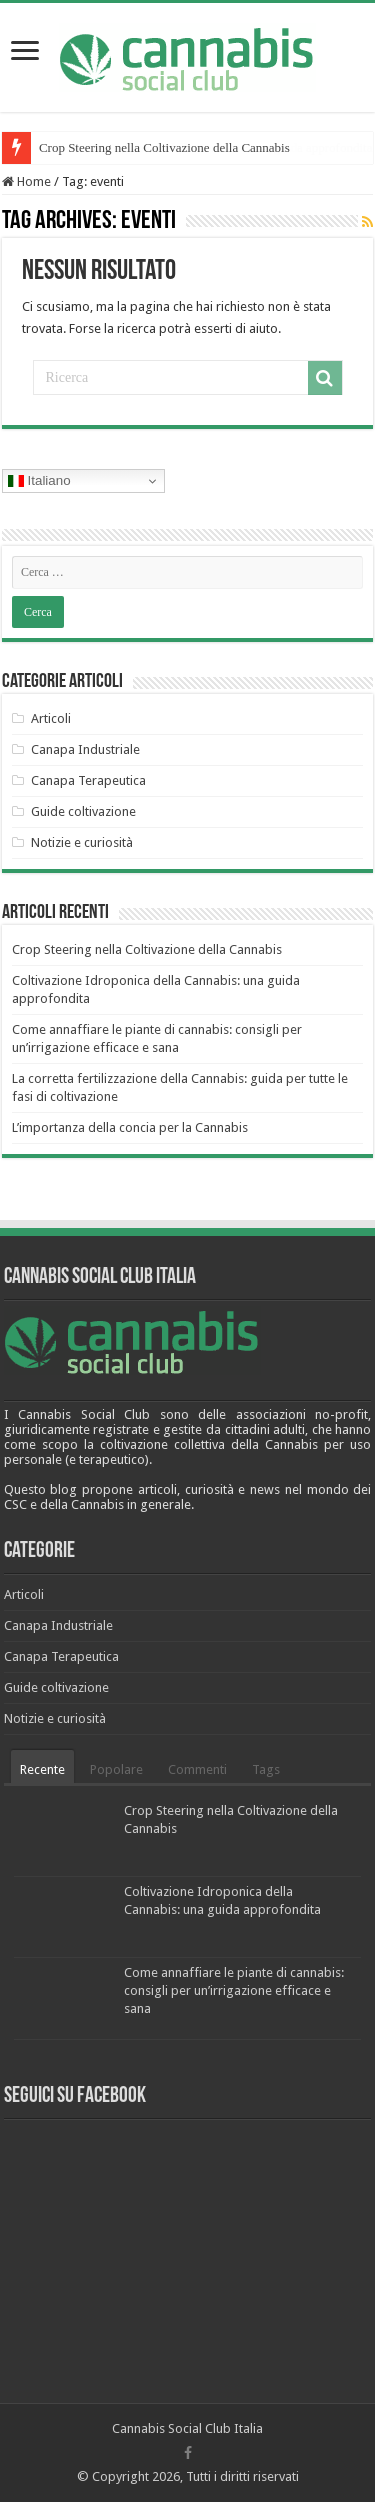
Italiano (39, 481)
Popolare (116, 1769)
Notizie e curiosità (82, 842)
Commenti (197, 1769)
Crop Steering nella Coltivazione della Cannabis (164, 147)
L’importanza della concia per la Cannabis (130, 1127)
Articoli (51, 718)
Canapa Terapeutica (88, 780)
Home (26, 181)
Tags (266, 1769)
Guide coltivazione (83, 811)
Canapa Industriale (85, 749)
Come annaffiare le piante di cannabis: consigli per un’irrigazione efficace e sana (234, 1990)
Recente (42, 1769)
